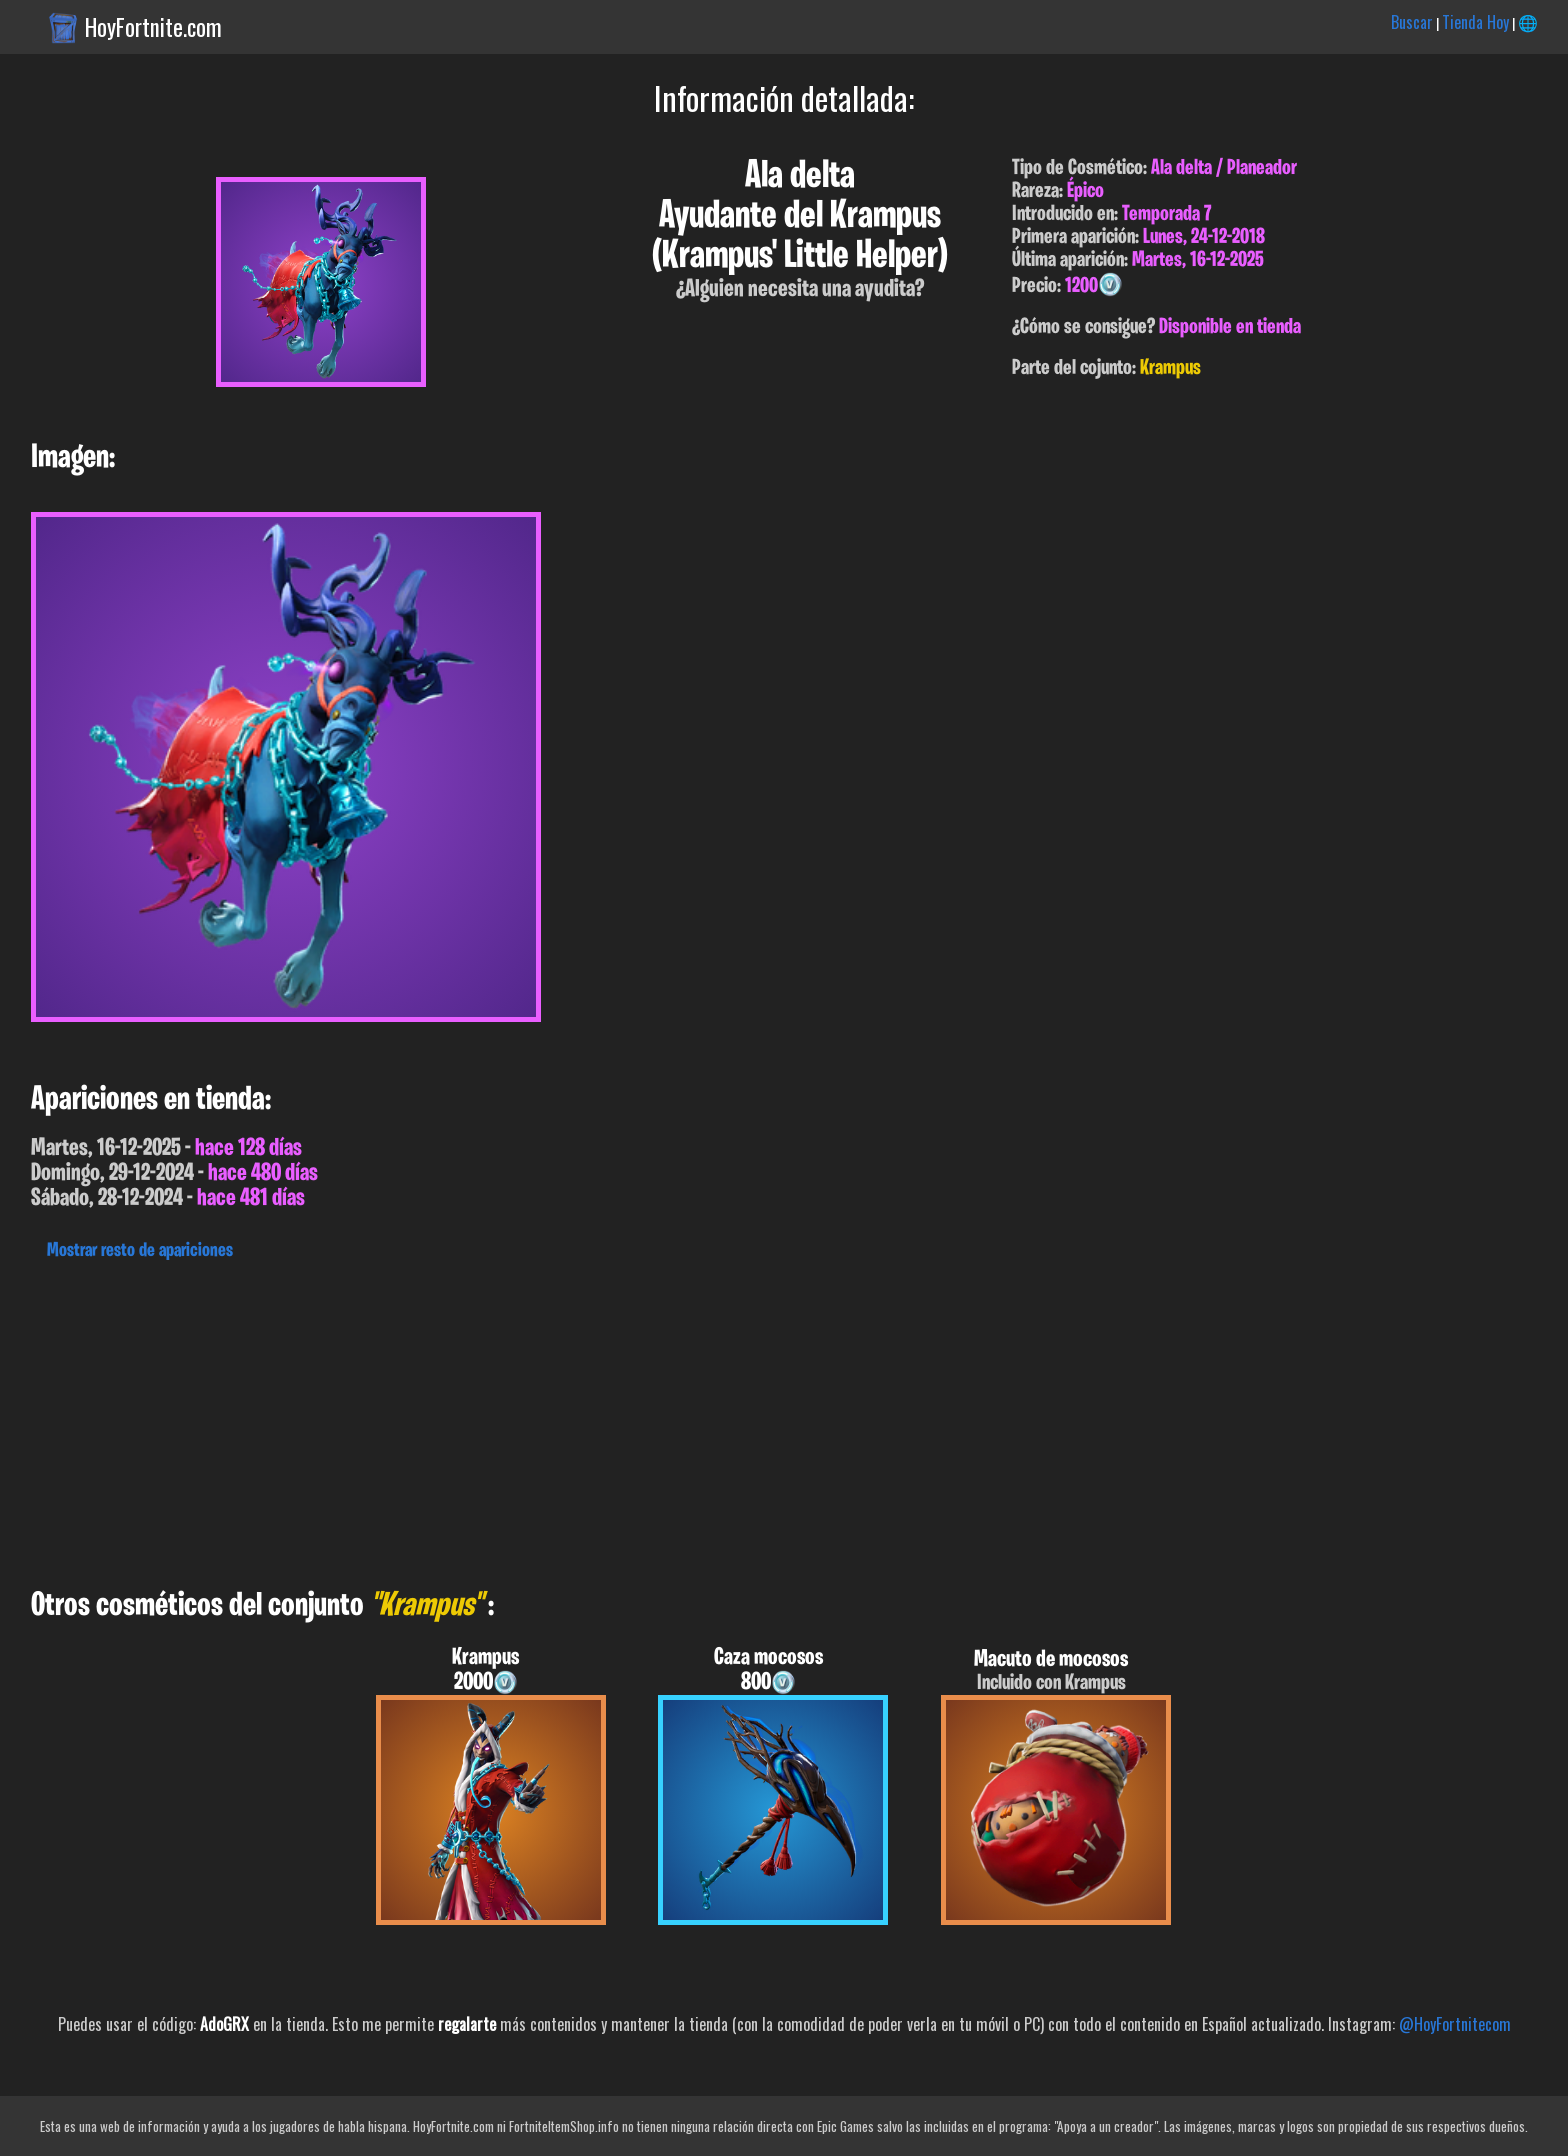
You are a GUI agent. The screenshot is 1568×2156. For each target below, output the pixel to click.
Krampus (1170, 368)
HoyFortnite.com (153, 27)
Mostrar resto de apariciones (140, 1251)
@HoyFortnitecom (1455, 2024)
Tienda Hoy (1475, 22)
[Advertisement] (600, 1419)
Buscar (1412, 22)
